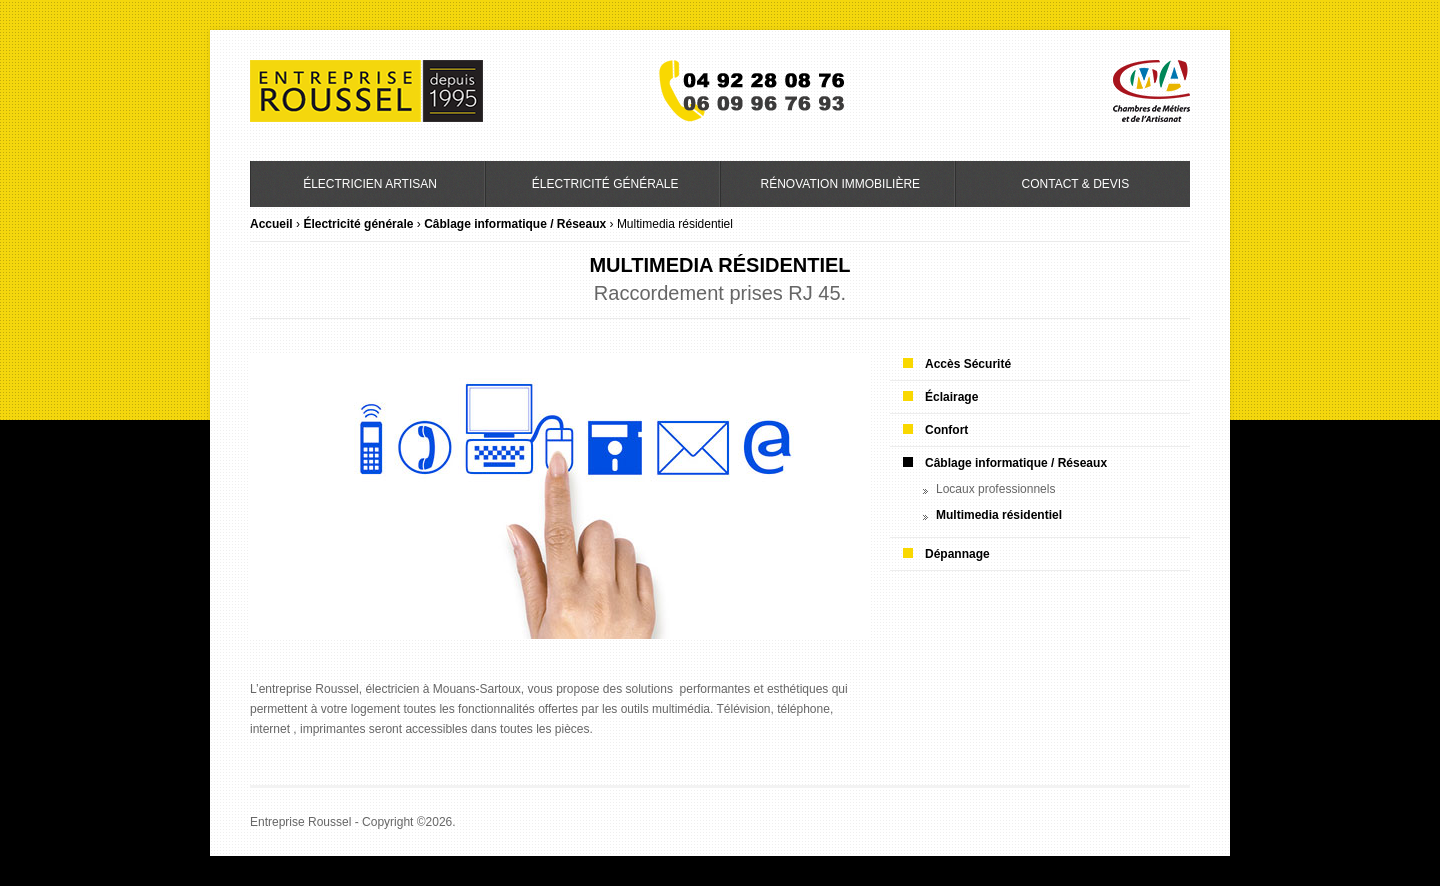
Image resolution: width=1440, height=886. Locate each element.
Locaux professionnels (995, 489)
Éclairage (951, 397)
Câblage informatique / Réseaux (515, 224)
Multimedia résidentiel (999, 515)
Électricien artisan (370, 184)
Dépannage (957, 554)
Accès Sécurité (968, 364)
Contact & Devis (1076, 184)
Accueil (271, 224)
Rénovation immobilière (840, 184)
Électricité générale (605, 184)
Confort (946, 430)
